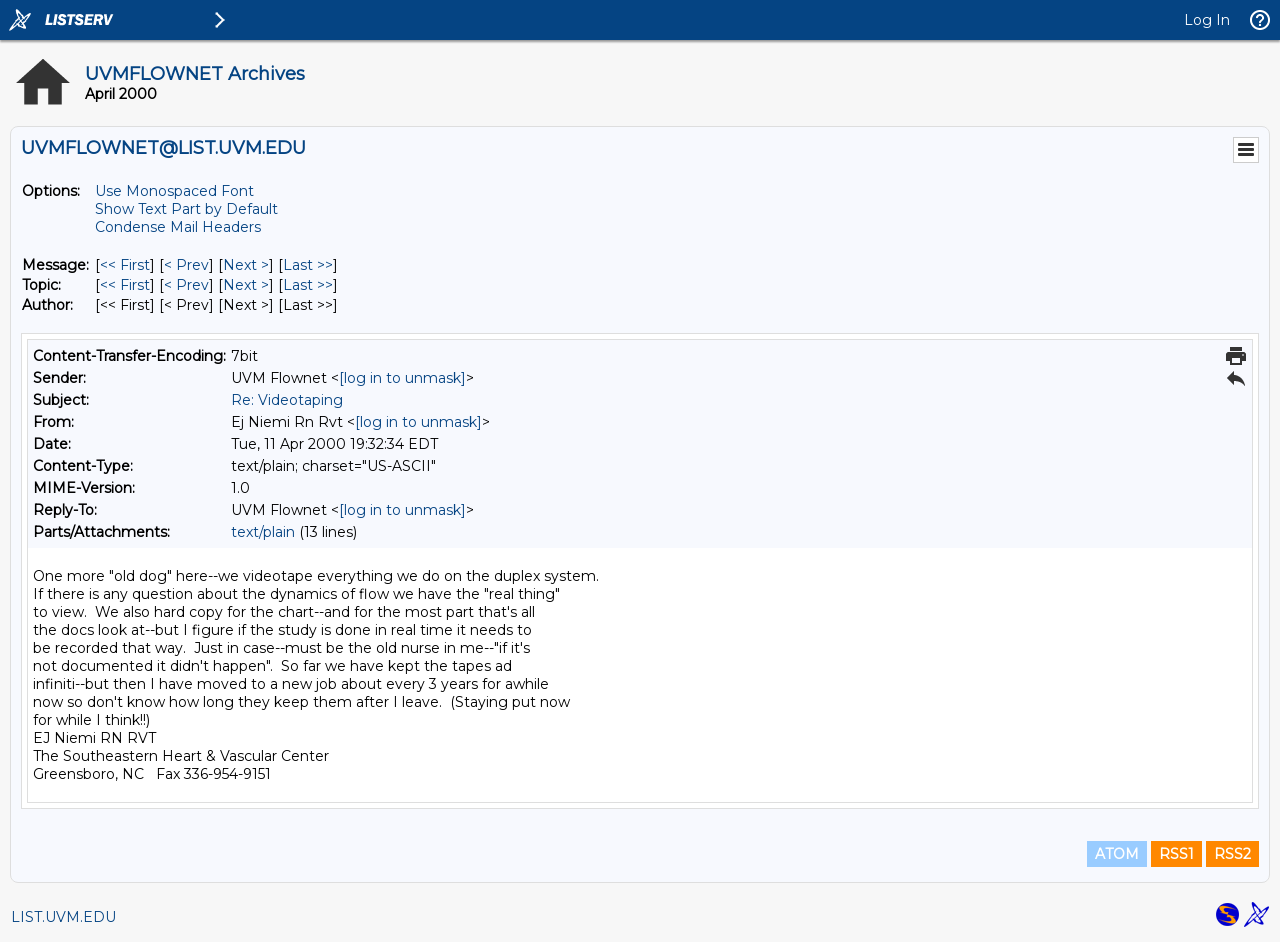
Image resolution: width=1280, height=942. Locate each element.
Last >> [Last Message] (308, 265)
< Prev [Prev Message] (186, 265)
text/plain (263, 532)
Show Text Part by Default (186, 209)
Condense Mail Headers (178, 227)
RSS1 (1176, 854)
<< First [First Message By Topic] (125, 285)
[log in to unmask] (402, 378)
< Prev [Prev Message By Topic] (186, 285)
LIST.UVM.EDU (63, 917)
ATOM (1117, 854)
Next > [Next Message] (246, 265)
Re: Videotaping (287, 400)
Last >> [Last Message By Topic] (308, 285)
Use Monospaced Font (174, 191)
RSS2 (1232, 854)
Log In (1207, 20)
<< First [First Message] (125, 265)
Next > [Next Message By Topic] (246, 285)
